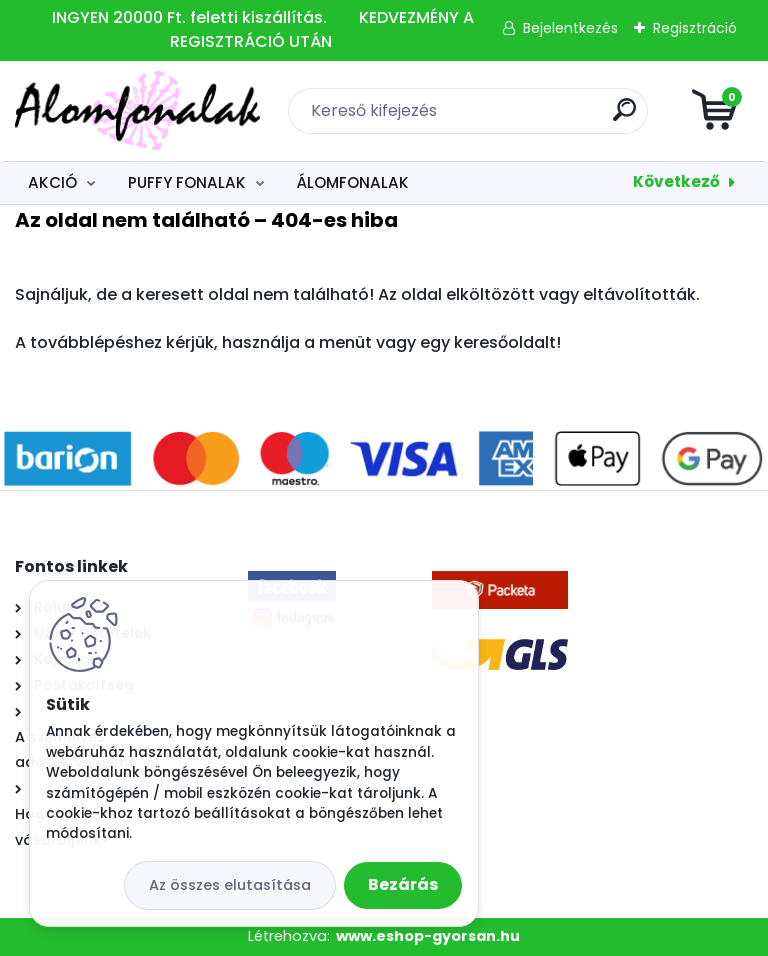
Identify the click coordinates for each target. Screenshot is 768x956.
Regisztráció (695, 28)
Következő (676, 181)
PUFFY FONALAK (187, 182)
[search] (624, 117)
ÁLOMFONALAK (352, 182)
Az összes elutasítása (230, 885)
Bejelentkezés (570, 28)
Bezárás (403, 884)
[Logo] (137, 111)
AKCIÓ (52, 182)
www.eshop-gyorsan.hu (428, 936)
